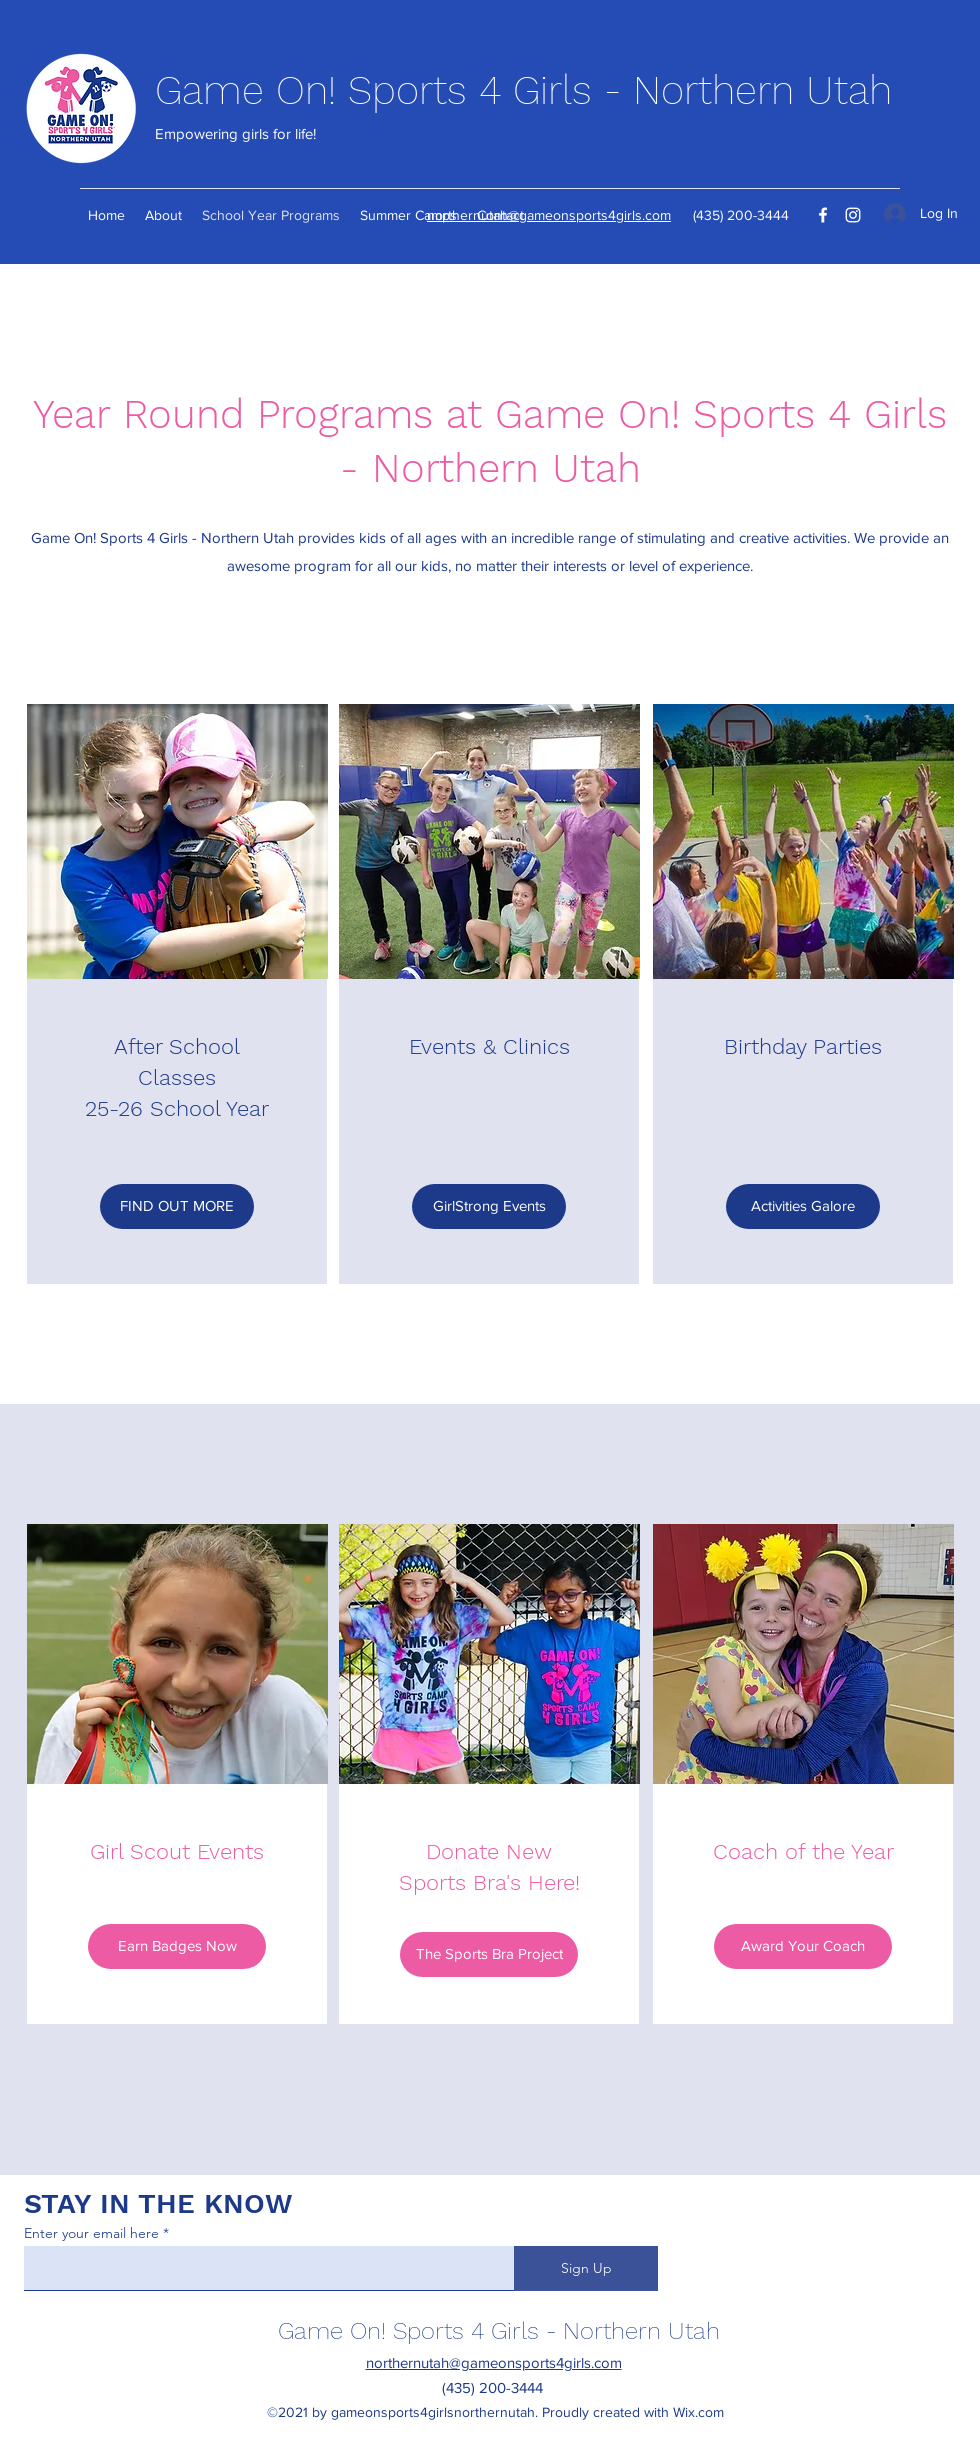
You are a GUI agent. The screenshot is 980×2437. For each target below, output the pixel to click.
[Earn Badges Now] (177, 1946)
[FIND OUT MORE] (177, 1206)
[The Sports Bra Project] (489, 1954)
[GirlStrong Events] (489, 1206)
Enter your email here (91, 2233)
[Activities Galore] (803, 1206)
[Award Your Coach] (803, 1946)
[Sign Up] (586, 2268)
